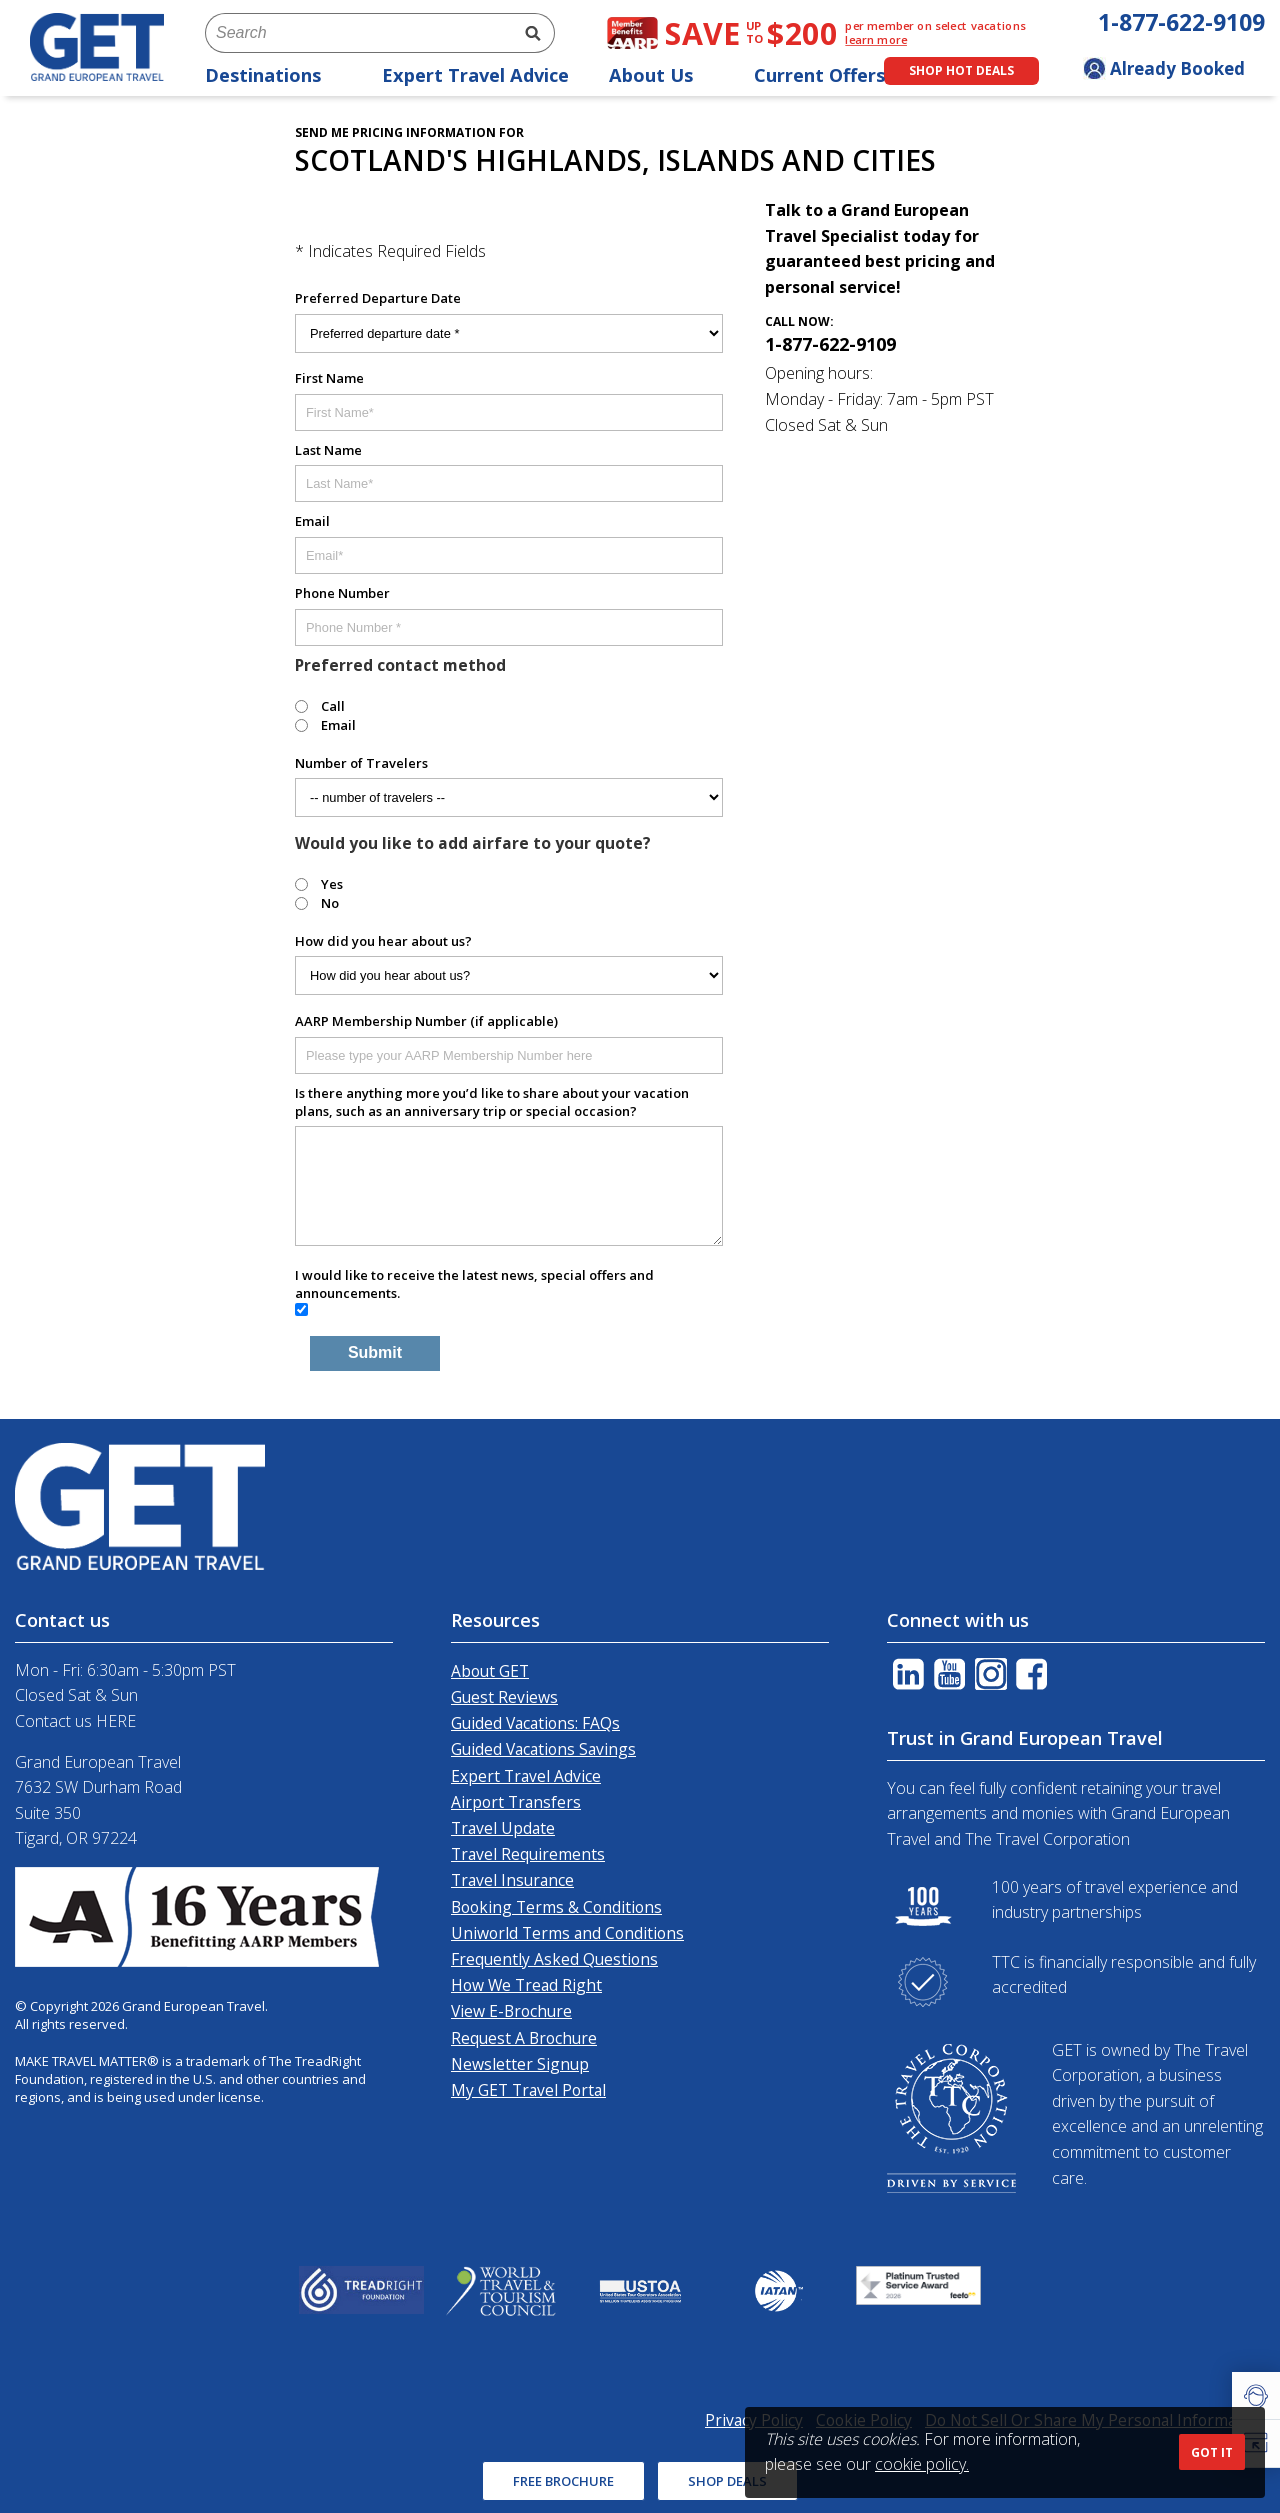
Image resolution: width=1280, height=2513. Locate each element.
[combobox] (358, 33)
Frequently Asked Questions (554, 1959)
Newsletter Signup (520, 2064)
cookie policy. (922, 2464)
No (330, 903)
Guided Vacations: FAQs (535, 1723)
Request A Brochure (524, 2038)
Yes (332, 884)
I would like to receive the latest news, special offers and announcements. (474, 1284)
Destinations (273, 75)
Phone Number (342, 593)
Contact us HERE (75, 1721)
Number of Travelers (361, 763)
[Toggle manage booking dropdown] (1174, 71)
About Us (661, 75)
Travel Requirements (528, 1854)
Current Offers (830, 75)
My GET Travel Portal (528, 2090)
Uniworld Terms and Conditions (567, 1933)
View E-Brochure (511, 2011)
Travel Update (503, 1828)
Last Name (328, 450)
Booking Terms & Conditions (556, 1907)
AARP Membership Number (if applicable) (426, 1021)
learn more (876, 40)
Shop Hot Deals (961, 70)
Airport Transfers (516, 1802)
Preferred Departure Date (378, 298)
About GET (490, 1671)
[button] (1256, 2396)
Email (312, 521)
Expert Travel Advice (475, 75)
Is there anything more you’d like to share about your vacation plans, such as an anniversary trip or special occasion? (492, 1102)
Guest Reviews (504, 1697)
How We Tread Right (526, 1985)
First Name (329, 378)
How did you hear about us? (383, 941)
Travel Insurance (512, 1880)
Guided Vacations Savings (543, 1749)
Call (333, 706)
